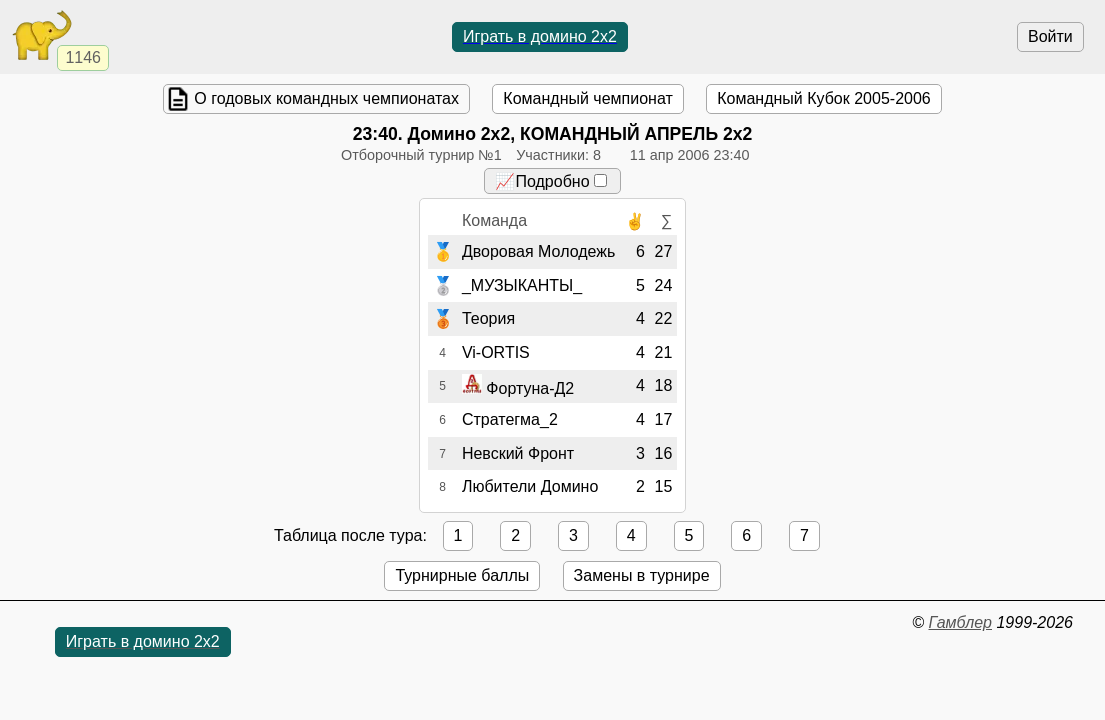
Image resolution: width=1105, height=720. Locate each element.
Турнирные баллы (462, 575)
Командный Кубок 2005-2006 (824, 98)
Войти (1050, 36)
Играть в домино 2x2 (540, 36)
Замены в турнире (642, 575)
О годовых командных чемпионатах (326, 98)
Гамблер (960, 622)
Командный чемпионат (587, 98)
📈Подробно (550, 181)
